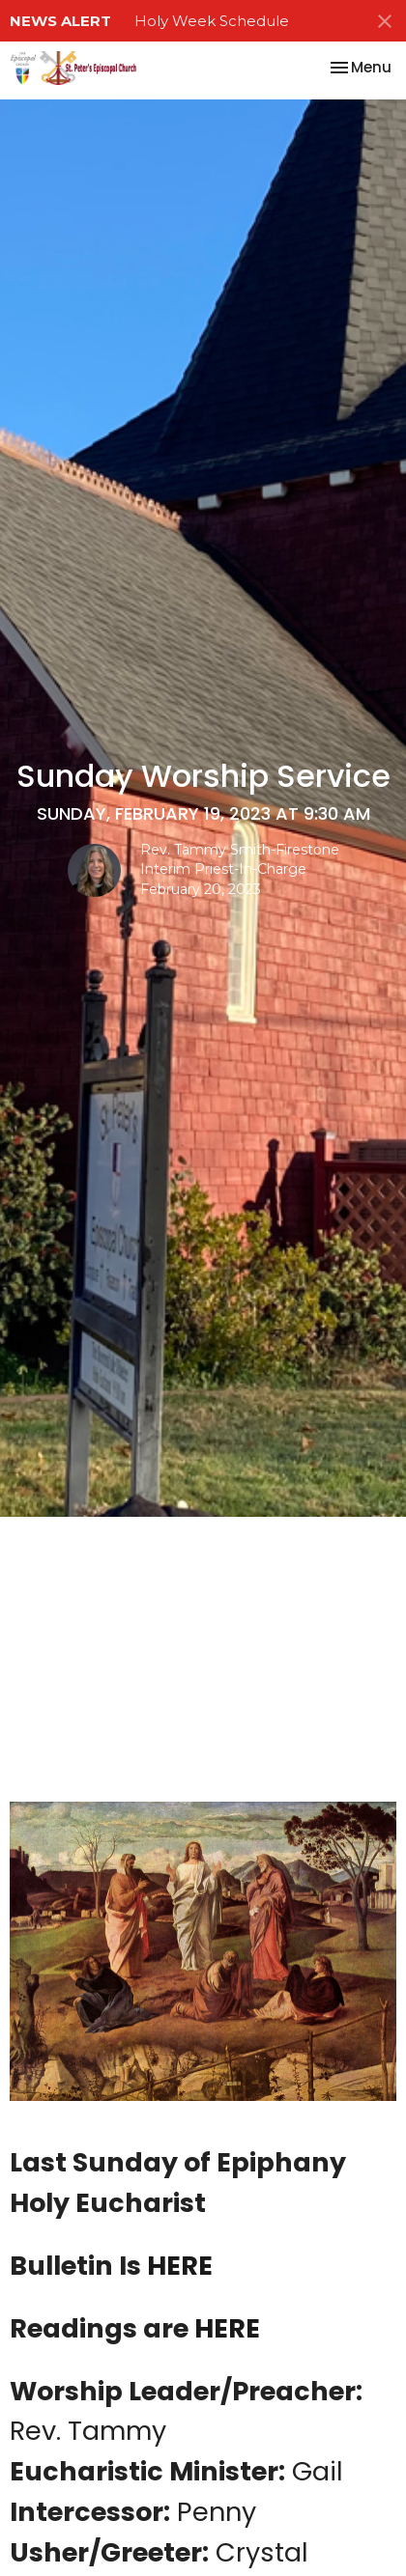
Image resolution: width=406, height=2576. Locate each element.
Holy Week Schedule (211, 21)
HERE (180, 2265)
